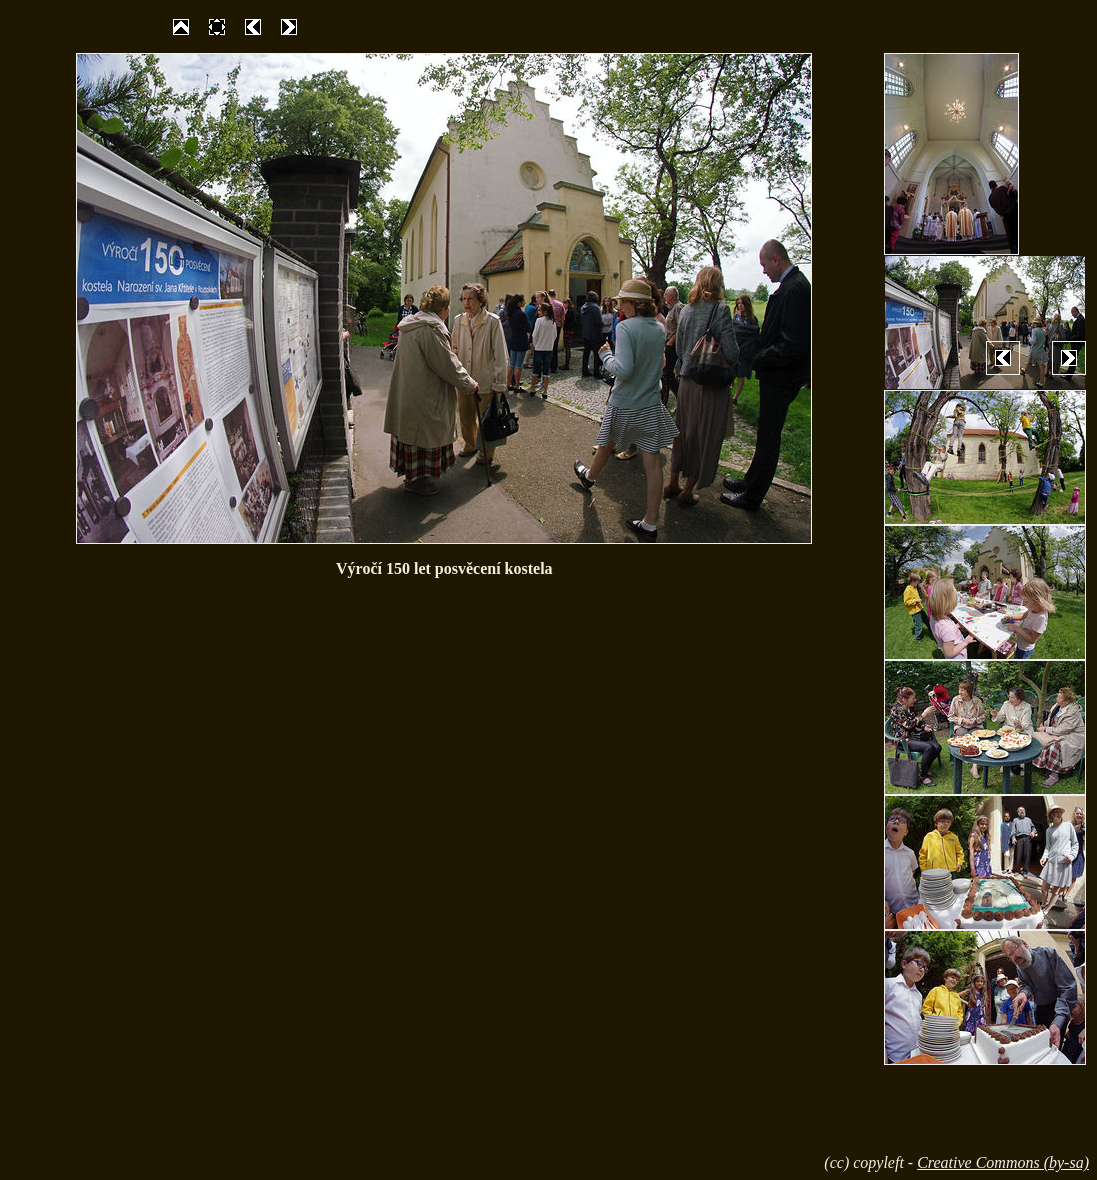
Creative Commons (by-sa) (1003, 1162)
